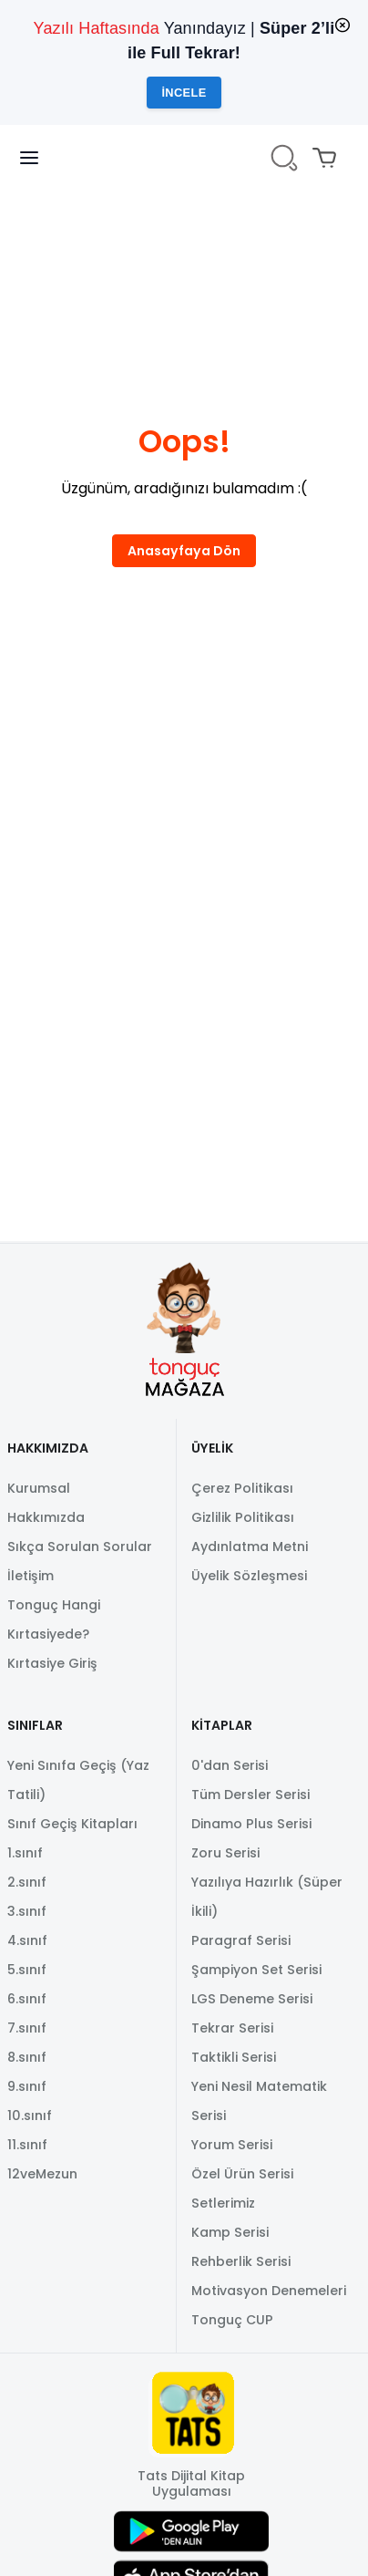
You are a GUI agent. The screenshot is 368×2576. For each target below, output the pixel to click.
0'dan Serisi (229, 1765)
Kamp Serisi (230, 2232)
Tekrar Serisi (232, 2028)
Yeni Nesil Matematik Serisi (259, 2101)
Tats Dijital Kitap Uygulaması (191, 2483)
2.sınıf (26, 1882)
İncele (183, 92)
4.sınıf (27, 1940)
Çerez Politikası (242, 1488)
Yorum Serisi (231, 2145)
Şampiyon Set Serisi (256, 1969)
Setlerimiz (223, 2203)
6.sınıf (26, 1999)
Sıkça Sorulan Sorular (79, 1546)
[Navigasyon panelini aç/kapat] (40, 158)
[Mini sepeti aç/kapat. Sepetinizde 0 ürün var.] (328, 158)
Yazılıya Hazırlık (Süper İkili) (266, 1896)
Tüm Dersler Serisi (250, 1794)
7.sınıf (26, 2028)
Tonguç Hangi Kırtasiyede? (53, 1619)
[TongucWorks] (184, 158)
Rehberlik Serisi (241, 2261)
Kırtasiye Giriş (52, 1663)
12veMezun (42, 2174)
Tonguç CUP (232, 2320)
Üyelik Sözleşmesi (249, 1576)
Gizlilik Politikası (242, 1517)
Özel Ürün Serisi (242, 2174)
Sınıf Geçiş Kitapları (72, 1824)
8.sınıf (26, 2057)
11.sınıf (27, 2145)
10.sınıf (29, 2115)
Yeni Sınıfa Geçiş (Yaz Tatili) (78, 1780)
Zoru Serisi (225, 1853)
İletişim (30, 1576)
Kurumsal (38, 1488)
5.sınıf (26, 1969)
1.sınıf (25, 1853)
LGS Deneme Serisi (251, 1999)
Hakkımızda (46, 1517)
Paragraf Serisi (241, 1940)
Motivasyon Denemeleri (268, 2290)
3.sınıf (26, 1911)
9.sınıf (26, 2086)
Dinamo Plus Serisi (251, 1824)
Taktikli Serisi (233, 2057)
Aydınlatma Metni (249, 1546)
